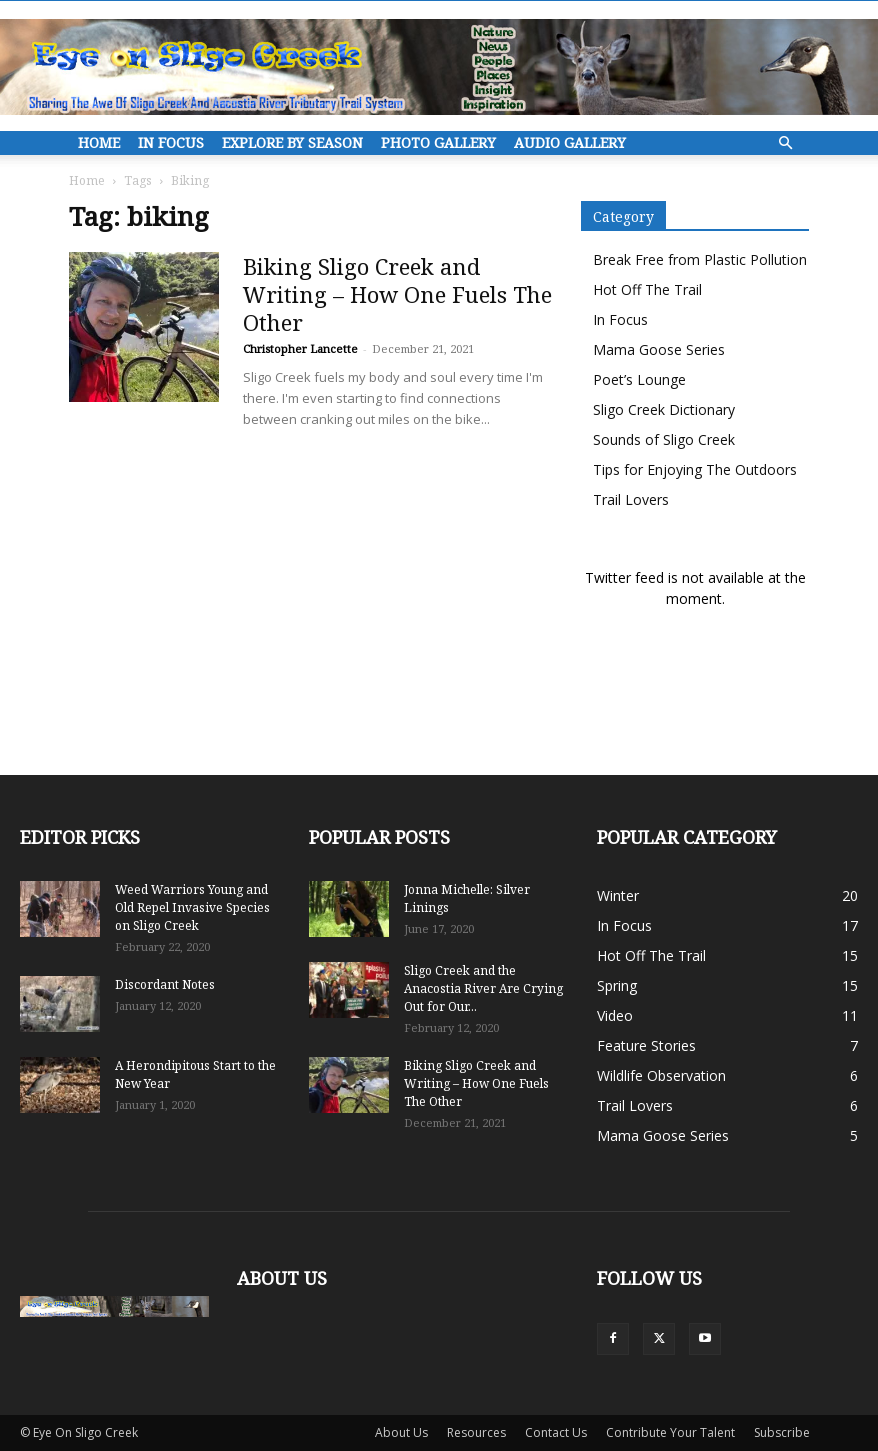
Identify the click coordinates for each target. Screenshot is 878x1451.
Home (99, 142)
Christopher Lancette (300, 348)
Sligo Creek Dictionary (664, 409)
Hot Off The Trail (647, 289)
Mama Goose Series (659, 349)
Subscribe (782, 1432)
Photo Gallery (438, 142)
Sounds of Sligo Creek (664, 439)
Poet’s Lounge (639, 379)
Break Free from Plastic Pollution (700, 259)
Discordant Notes (165, 984)
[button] (785, 143)
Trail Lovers (631, 499)
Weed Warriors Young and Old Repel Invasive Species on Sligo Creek (192, 907)
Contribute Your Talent (670, 1432)
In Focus (171, 142)
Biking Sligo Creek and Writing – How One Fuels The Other (397, 294)
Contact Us (556, 1432)
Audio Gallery (570, 142)
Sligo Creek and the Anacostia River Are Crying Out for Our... (483, 988)
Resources (476, 1432)
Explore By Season (292, 142)
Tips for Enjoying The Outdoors (695, 469)
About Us (401, 1432)
